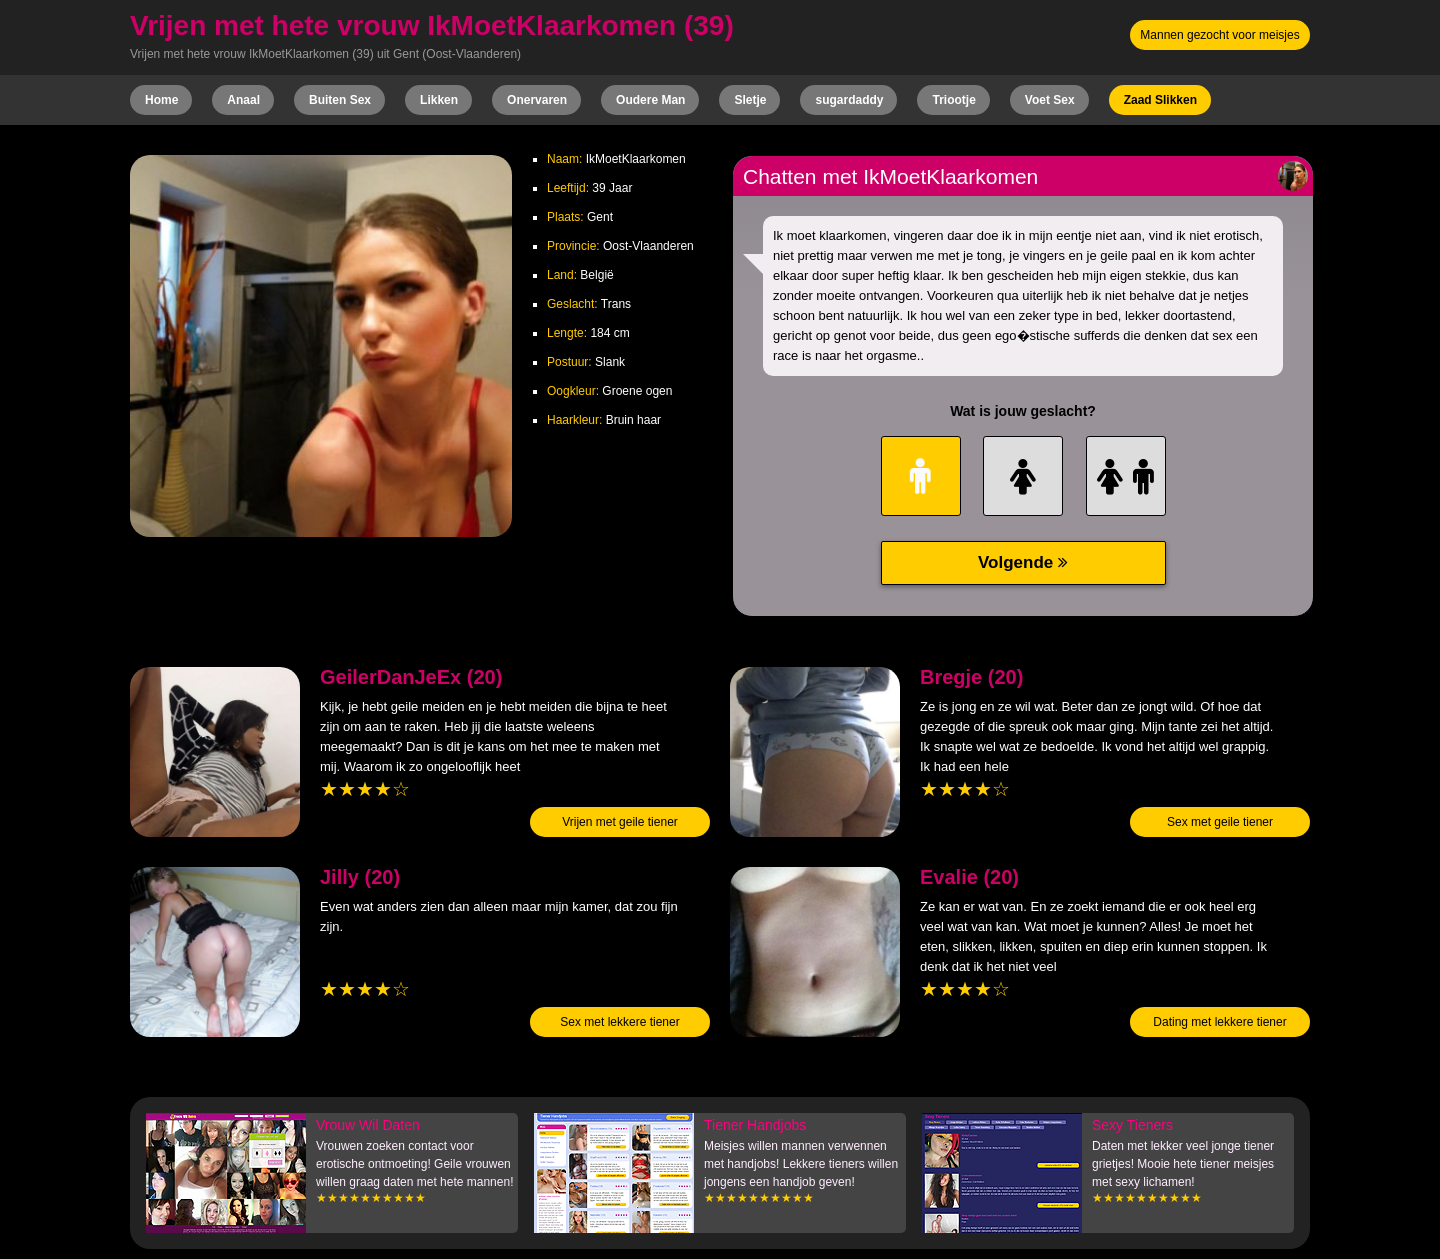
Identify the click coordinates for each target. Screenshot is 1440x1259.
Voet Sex (1050, 100)
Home (161, 100)
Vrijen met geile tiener (620, 822)
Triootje (953, 100)
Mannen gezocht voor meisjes (1219, 35)
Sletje (750, 100)
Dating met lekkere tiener (1219, 1022)
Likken (439, 100)
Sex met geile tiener (1220, 822)
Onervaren (537, 100)
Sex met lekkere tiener (619, 1022)
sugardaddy (849, 100)
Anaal (243, 100)
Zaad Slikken (1160, 100)
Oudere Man (650, 100)
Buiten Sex (340, 100)
